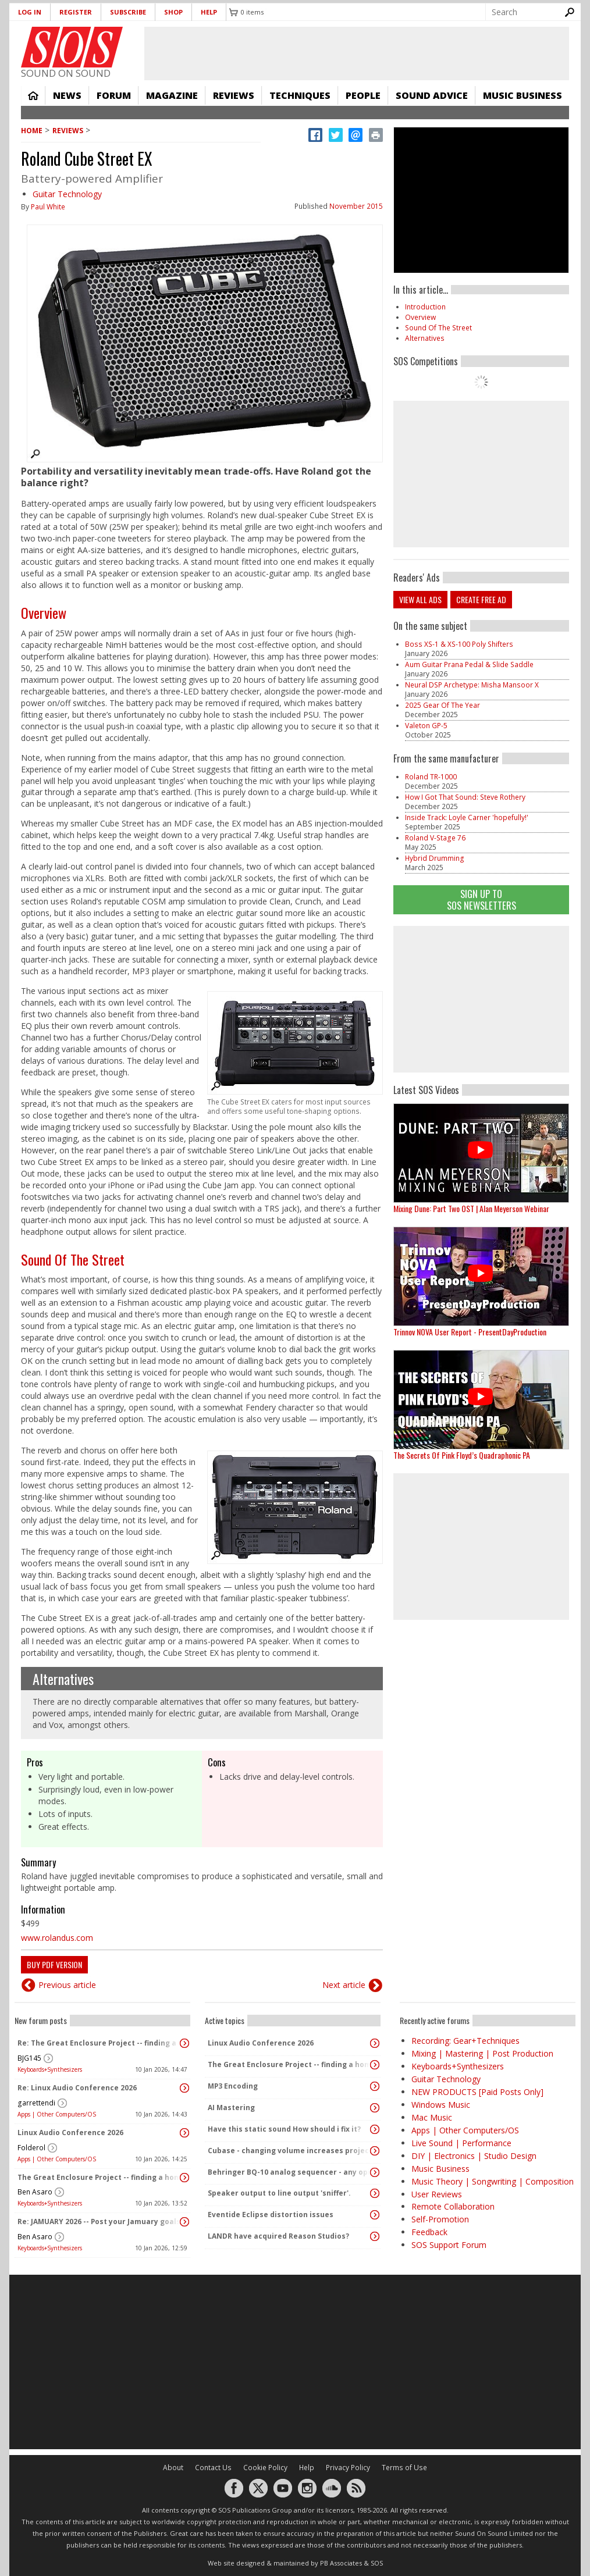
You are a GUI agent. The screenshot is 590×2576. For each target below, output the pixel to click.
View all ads (420, 599)
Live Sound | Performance (461, 2143)
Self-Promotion (440, 2219)
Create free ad (481, 599)
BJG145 (29, 2058)
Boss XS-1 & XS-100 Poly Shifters (459, 644)
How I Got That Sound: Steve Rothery (465, 797)
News (67, 95)
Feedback (429, 2231)
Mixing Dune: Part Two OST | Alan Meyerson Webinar (471, 1208)
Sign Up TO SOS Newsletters (481, 899)
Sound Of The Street (73, 1259)
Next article (343, 1984)
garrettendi (36, 2103)
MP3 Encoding (233, 2086)
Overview (43, 612)
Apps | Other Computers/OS (56, 2114)
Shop (173, 12)
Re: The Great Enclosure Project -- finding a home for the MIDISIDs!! (99, 2043)
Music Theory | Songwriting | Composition (492, 2181)
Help (209, 12)
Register (75, 12)
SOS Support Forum (448, 2244)
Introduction (425, 307)
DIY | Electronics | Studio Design (473, 2155)
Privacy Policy (348, 2467)
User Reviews (436, 2194)
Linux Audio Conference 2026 (70, 2132)
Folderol (31, 2148)
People (363, 95)
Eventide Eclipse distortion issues (270, 2214)
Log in (29, 12)
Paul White (48, 207)
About (173, 2467)
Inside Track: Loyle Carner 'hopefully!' (466, 817)
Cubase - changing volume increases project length (290, 2150)
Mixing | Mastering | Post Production (482, 2053)
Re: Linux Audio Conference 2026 (77, 2088)
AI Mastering (231, 2107)
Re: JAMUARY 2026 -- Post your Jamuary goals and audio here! (99, 2221)
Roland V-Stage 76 (435, 838)
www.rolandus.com (57, 1937)
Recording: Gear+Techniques (465, 2040)
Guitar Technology (67, 193)
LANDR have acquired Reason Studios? (278, 2236)
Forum (114, 95)
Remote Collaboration (453, 2206)
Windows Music (440, 2104)
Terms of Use (404, 2467)
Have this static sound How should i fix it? (284, 2129)
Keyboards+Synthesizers (49, 2069)
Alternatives (63, 1678)
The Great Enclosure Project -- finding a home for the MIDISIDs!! (99, 2177)
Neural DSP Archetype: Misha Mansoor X (472, 685)
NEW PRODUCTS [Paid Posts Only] (477, 2091)
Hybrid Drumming (434, 858)
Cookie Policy (265, 2467)
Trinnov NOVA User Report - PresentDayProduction (469, 1332)
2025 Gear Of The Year (442, 705)
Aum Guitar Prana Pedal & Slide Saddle (469, 664)
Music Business (522, 95)
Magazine (172, 95)
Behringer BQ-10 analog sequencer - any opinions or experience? (290, 2172)
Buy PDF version (54, 1964)
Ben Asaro (34, 2192)
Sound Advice (432, 95)
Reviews (233, 95)
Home (33, 95)
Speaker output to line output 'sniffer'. (279, 2193)
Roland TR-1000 (431, 777)
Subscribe (128, 12)
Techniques (299, 95)
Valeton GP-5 (426, 726)
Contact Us (213, 2467)
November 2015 (356, 206)
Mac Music (431, 2117)
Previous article (67, 1984)
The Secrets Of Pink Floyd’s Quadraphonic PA (461, 1455)
